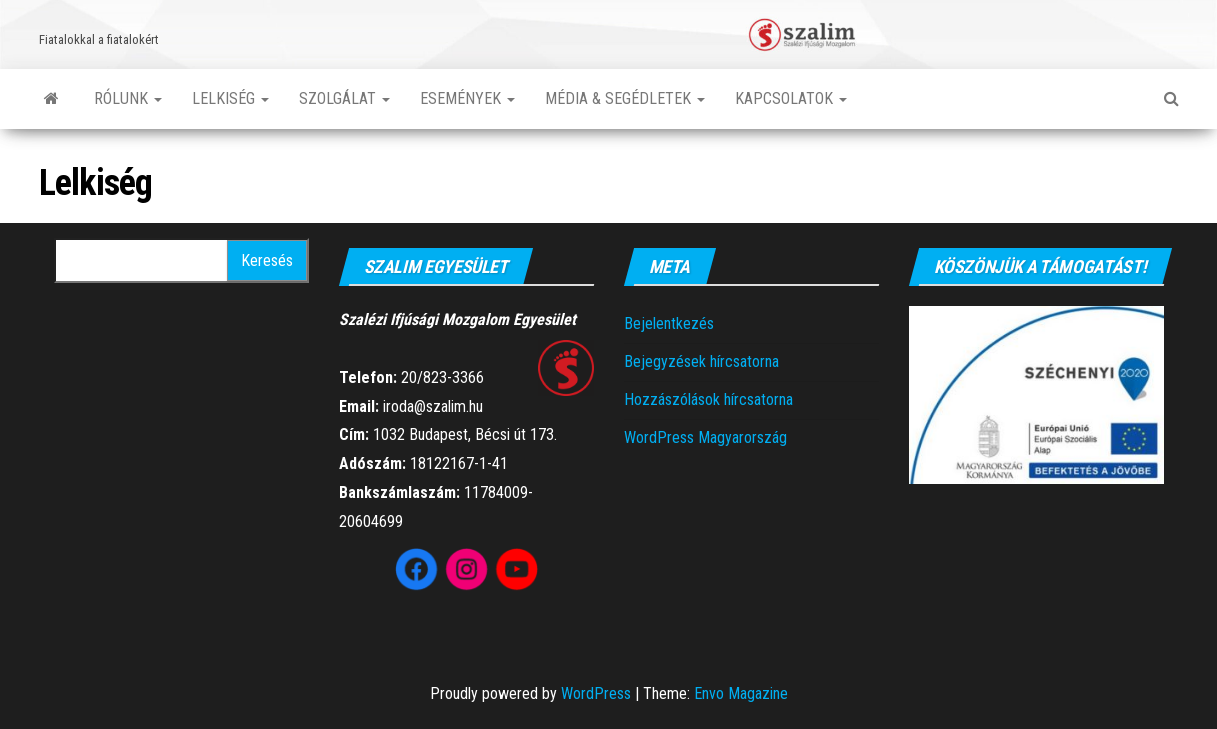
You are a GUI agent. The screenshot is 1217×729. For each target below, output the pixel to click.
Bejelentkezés (669, 323)
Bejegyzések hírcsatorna (701, 361)
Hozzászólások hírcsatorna (708, 399)
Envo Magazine (741, 693)
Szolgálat (344, 98)
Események (467, 98)
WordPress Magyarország (705, 437)
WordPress (596, 693)
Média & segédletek (625, 98)
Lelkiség (230, 98)
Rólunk (128, 98)
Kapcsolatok (791, 98)
